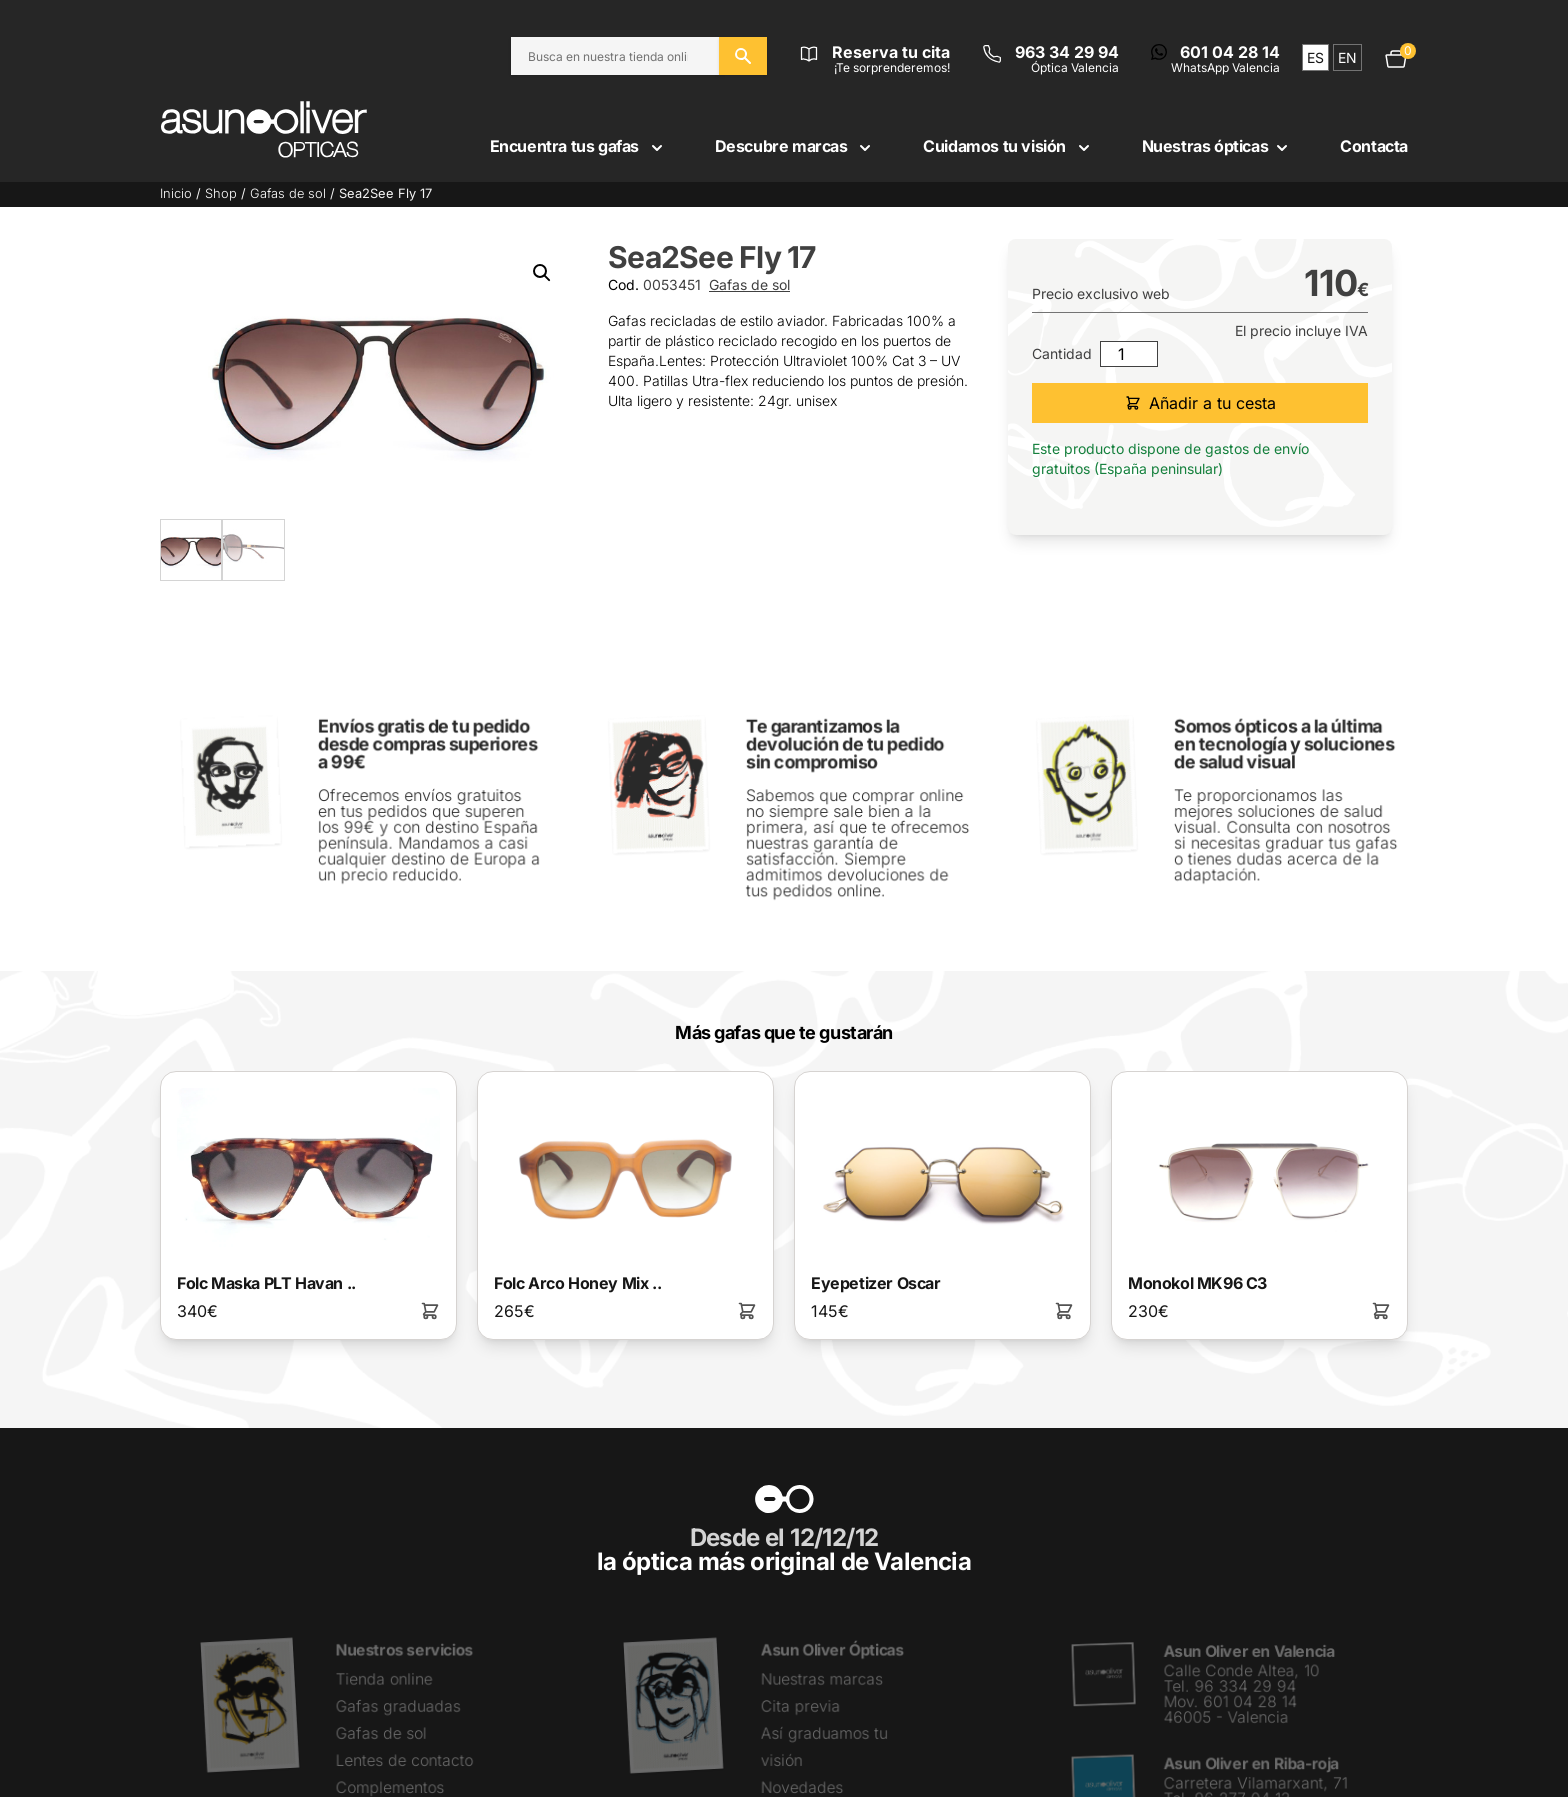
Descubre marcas (795, 146)
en (1347, 57)
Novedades (802, 1784)
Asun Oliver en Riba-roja (1250, 1761)
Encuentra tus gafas (578, 146)
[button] (542, 273)
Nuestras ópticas (1217, 146)
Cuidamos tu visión (1008, 146)
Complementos (389, 1784)
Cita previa (801, 1704)
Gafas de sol (288, 193)
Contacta (1374, 146)
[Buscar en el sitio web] (743, 56)
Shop (221, 193)
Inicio (176, 193)
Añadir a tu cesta (1200, 403)
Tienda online (383, 1677)
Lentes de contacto (403, 1757)
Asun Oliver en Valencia (1248, 1651)
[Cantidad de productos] (1129, 354)
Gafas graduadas (397, 1704)
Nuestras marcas (822, 1677)
